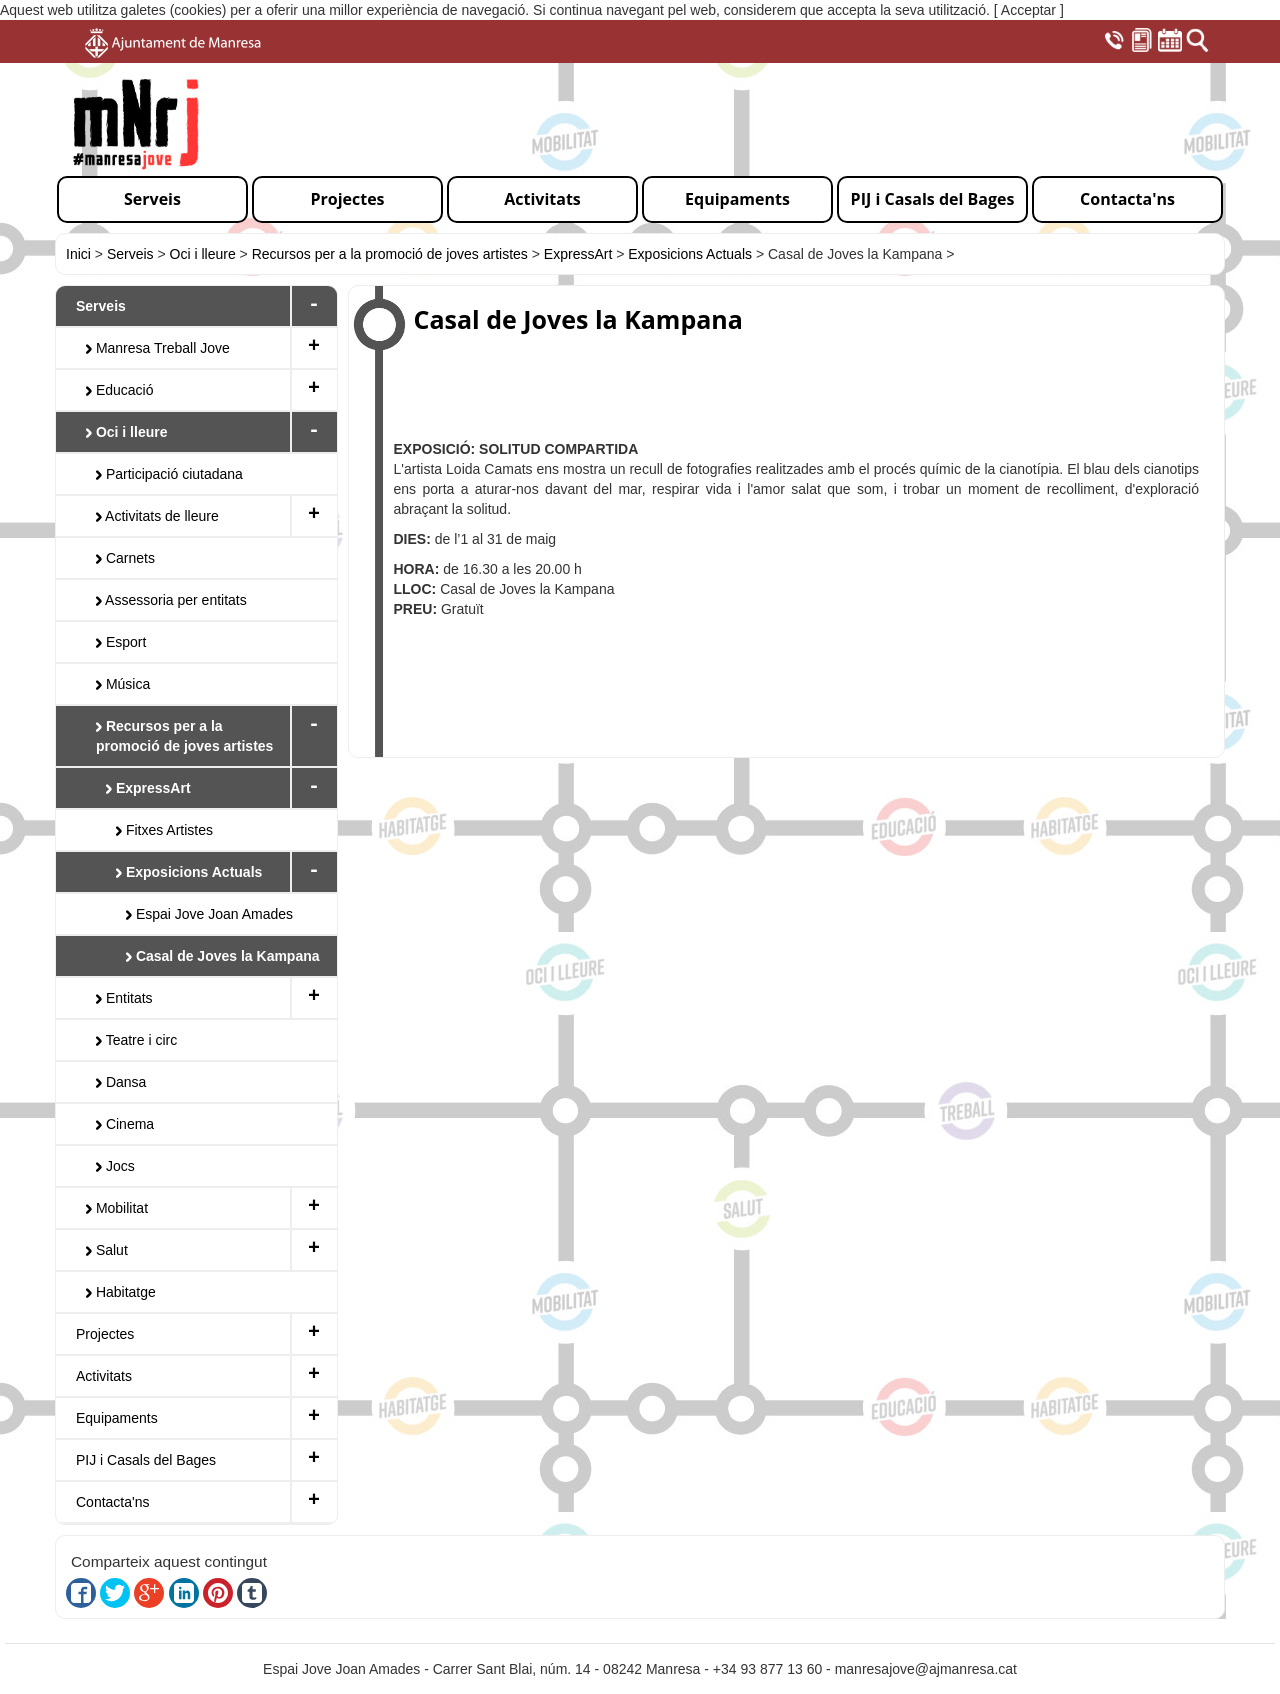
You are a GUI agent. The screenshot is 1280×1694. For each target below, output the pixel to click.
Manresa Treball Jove (158, 348)
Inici (78, 254)
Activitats (104, 1376)
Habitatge (121, 1292)
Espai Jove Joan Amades (209, 914)
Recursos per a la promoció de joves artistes (390, 254)
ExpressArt (578, 254)
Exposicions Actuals (692, 254)
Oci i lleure (203, 254)
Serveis (130, 254)
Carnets (125, 558)
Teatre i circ (136, 1040)
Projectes (105, 1334)
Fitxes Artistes (164, 830)
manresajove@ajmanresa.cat (926, 1669)
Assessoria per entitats (171, 600)
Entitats (124, 998)
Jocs (115, 1166)
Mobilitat (117, 1208)
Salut (107, 1250)
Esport (121, 642)
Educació (119, 390)
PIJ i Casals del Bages (146, 1460)
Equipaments (117, 1418)
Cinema (125, 1124)
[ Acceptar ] (1029, 10)
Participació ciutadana (169, 474)
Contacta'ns (113, 1502)
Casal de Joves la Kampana (223, 956)
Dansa (121, 1082)
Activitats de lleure (157, 516)
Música (123, 684)
